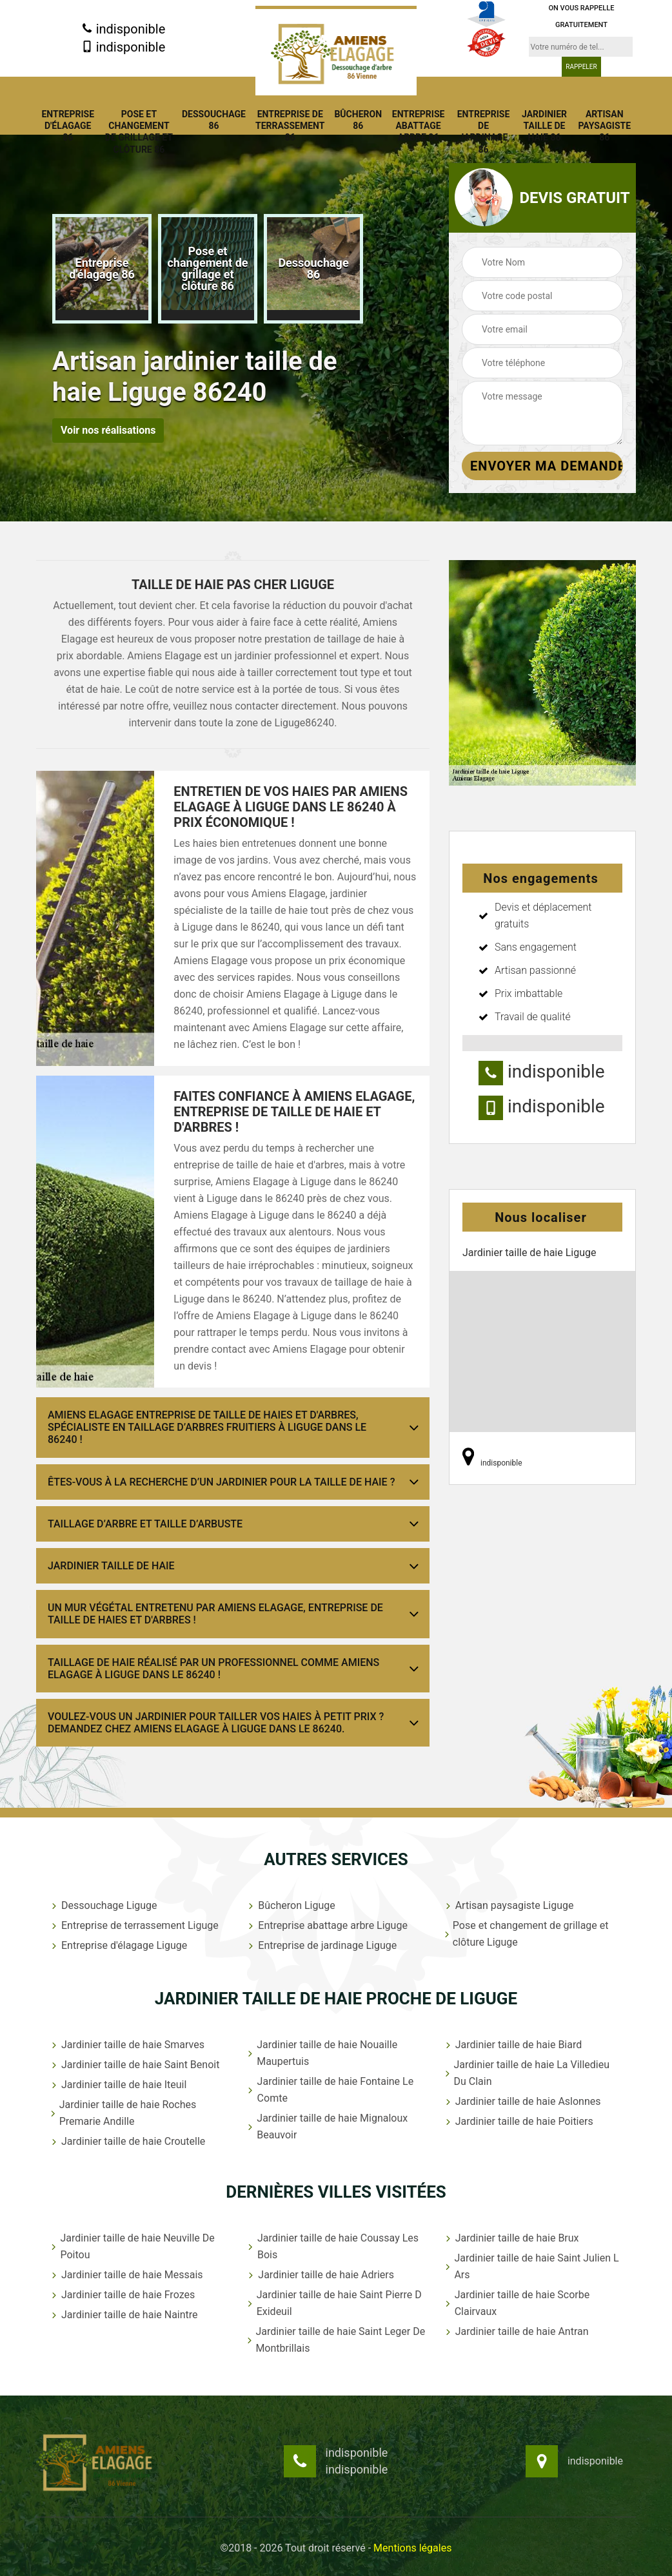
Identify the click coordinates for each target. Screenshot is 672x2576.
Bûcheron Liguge (290, 1905)
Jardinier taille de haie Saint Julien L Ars (531, 2266)
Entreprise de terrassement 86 (290, 125)
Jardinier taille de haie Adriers (320, 2275)
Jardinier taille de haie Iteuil (117, 2084)
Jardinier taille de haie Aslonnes (522, 2101)
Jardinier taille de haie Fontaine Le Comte (329, 2089)
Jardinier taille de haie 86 (544, 125)
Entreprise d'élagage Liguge (118, 1945)
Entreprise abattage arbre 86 (418, 125)
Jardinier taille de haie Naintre (123, 2315)
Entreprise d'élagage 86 (67, 125)
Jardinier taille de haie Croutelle (127, 2141)
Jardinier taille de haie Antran (516, 2331)
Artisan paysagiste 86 (604, 125)
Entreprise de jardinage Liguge (321, 1945)
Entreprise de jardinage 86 (483, 132)
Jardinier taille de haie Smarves (126, 2045)
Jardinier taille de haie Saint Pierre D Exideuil (333, 2303)
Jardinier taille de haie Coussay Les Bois (332, 2246)
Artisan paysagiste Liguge (508, 1905)
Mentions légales (412, 2548)
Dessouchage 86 (214, 120)
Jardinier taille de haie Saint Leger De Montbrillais (335, 2339)
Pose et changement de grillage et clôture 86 (139, 132)
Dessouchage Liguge (103, 1905)
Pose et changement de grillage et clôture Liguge (526, 1933)
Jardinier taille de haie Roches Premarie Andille (122, 2112)
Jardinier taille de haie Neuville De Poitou (132, 2246)
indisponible (123, 29)
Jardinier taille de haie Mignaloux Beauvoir (327, 2126)
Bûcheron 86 (358, 120)
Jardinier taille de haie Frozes (122, 2295)
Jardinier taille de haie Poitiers (518, 2121)
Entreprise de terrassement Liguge (134, 1925)
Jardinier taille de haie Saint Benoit (134, 2064)
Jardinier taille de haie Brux (511, 2238)
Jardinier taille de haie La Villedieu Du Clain (526, 2072)
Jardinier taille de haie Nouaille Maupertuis (321, 2053)
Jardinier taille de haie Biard (512, 2045)
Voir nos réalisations (108, 430)
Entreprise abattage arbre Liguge (327, 1925)
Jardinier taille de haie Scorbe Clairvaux (516, 2303)
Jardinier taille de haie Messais (126, 2275)
